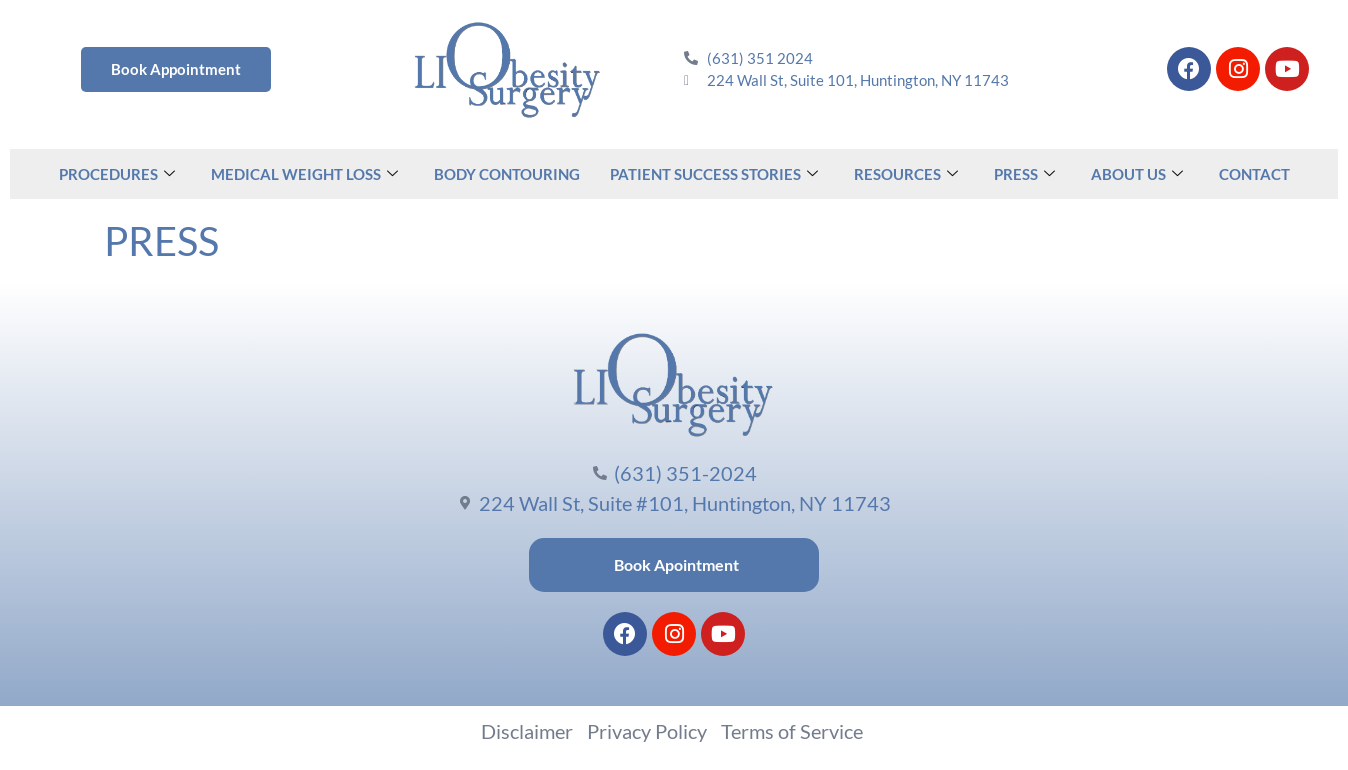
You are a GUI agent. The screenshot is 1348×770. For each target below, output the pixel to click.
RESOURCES (906, 174)
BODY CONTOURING (507, 174)
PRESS (1024, 174)
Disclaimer (527, 731)
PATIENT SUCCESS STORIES (714, 174)
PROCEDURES (117, 174)
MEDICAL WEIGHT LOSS (304, 174)
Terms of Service (792, 731)
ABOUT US (1137, 174)
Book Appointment (176, 69)
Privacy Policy (647, 731)
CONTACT (1254, 174)
